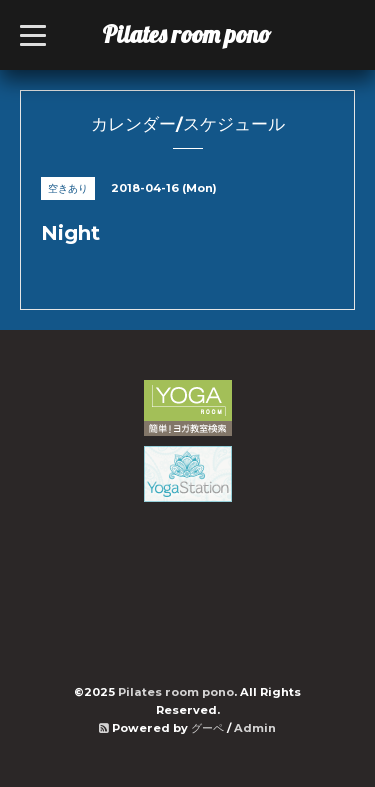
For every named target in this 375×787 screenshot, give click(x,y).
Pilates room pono (198, 34)
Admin (255, 728)
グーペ (207, 728)
